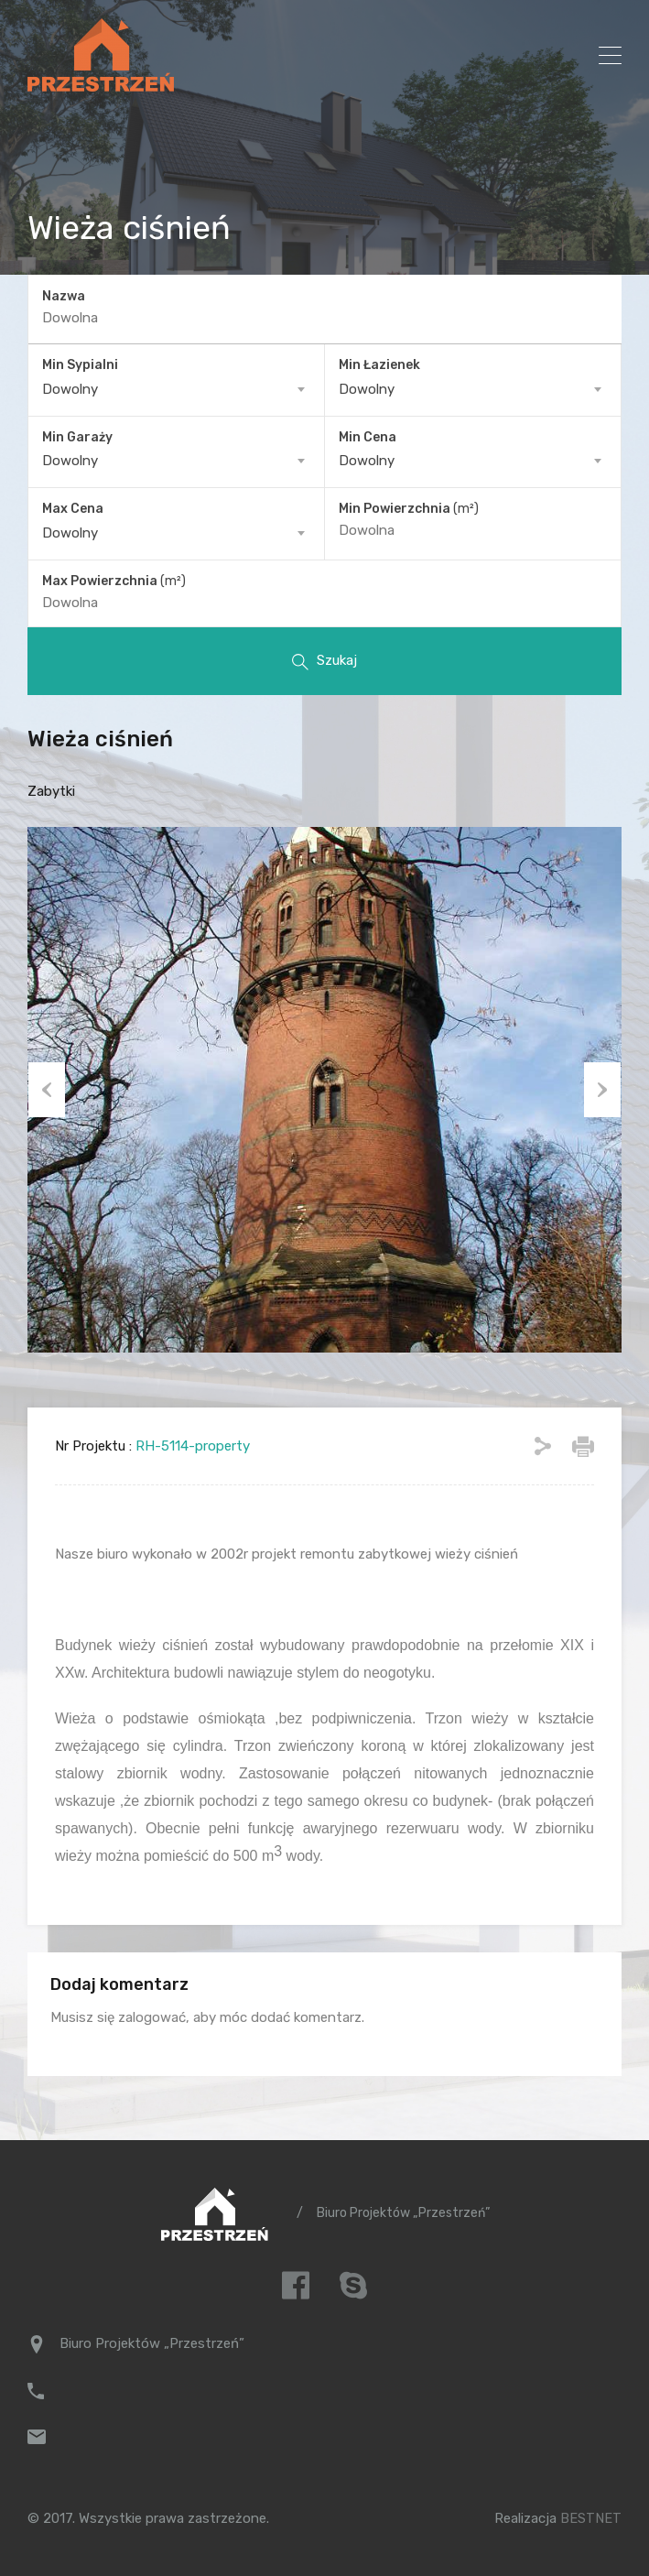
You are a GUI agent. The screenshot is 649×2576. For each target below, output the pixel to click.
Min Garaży (77, 434)
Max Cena (72, 507)
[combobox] (176, 386)
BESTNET (591, 2516)
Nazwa (63, 295)
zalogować (152, 2014)
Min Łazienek (379, 362)
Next (603, 1087)
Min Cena (367, 434)
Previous (45, 1087)
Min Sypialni (80, 362)
